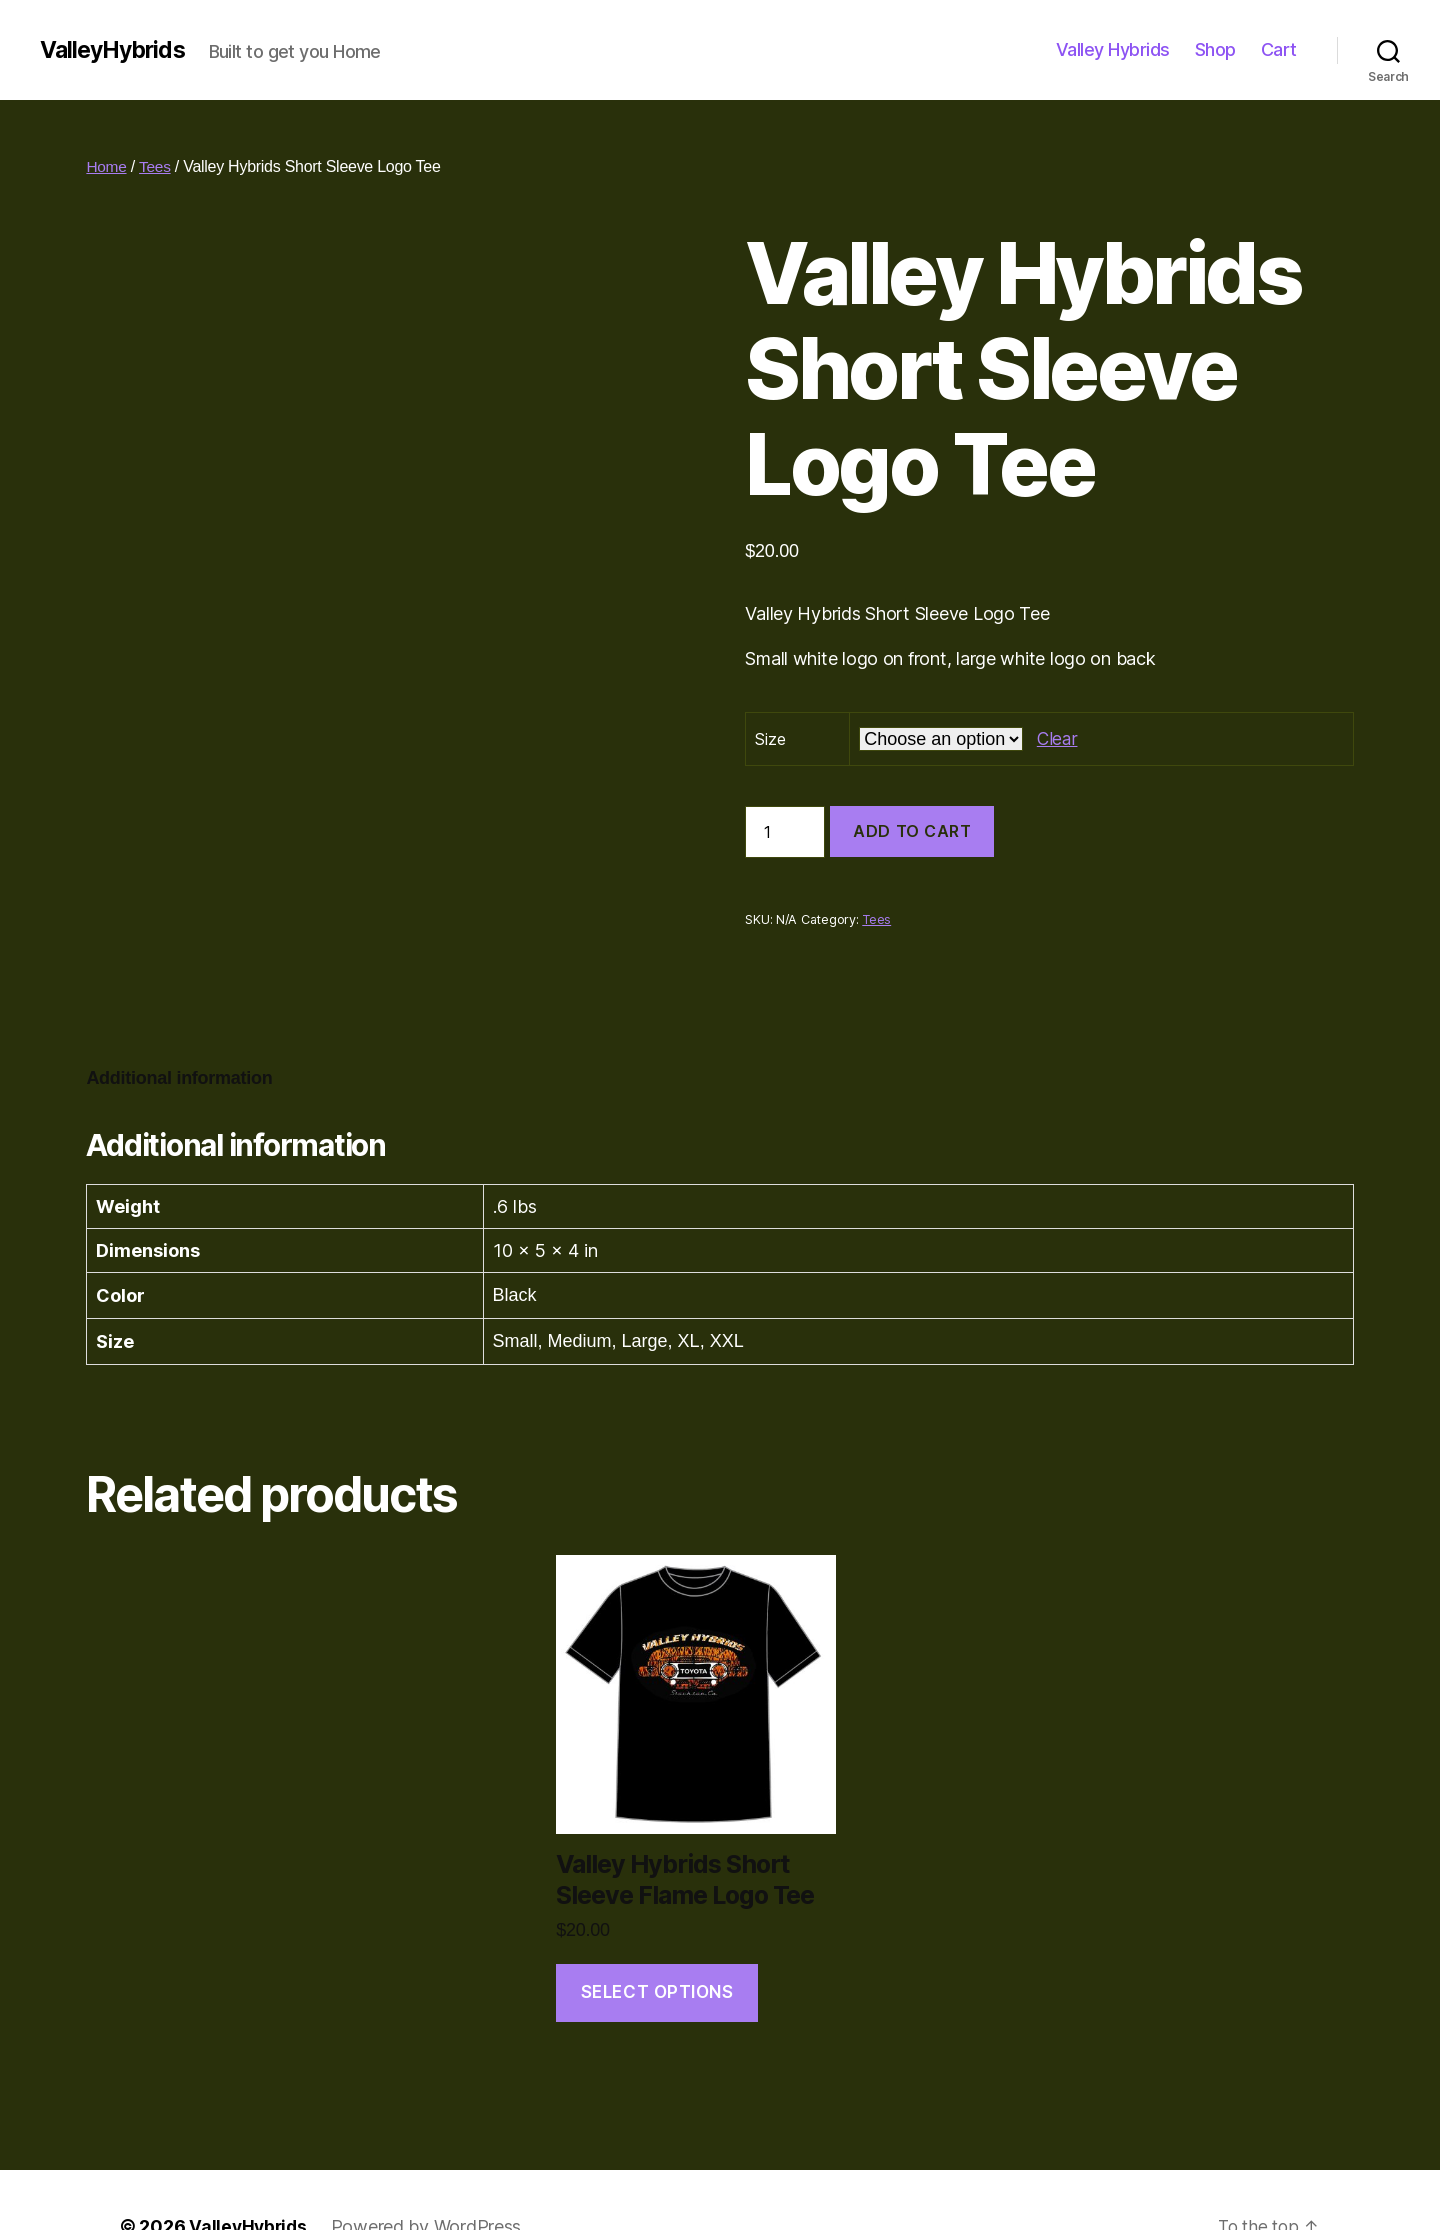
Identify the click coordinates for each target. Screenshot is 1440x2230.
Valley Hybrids (1113, 49)
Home (107, 166)
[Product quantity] (785, 832)
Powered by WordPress (430, 2173)
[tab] (179, 1025)
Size (770, 739)
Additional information (179, 1025)
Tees (156, 166)
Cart (1279, 49)
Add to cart (912, 831)
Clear (1058, 738)
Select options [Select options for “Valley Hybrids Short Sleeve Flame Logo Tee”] (657, 1939)
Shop (1215, 49)
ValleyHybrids (116, 50)
